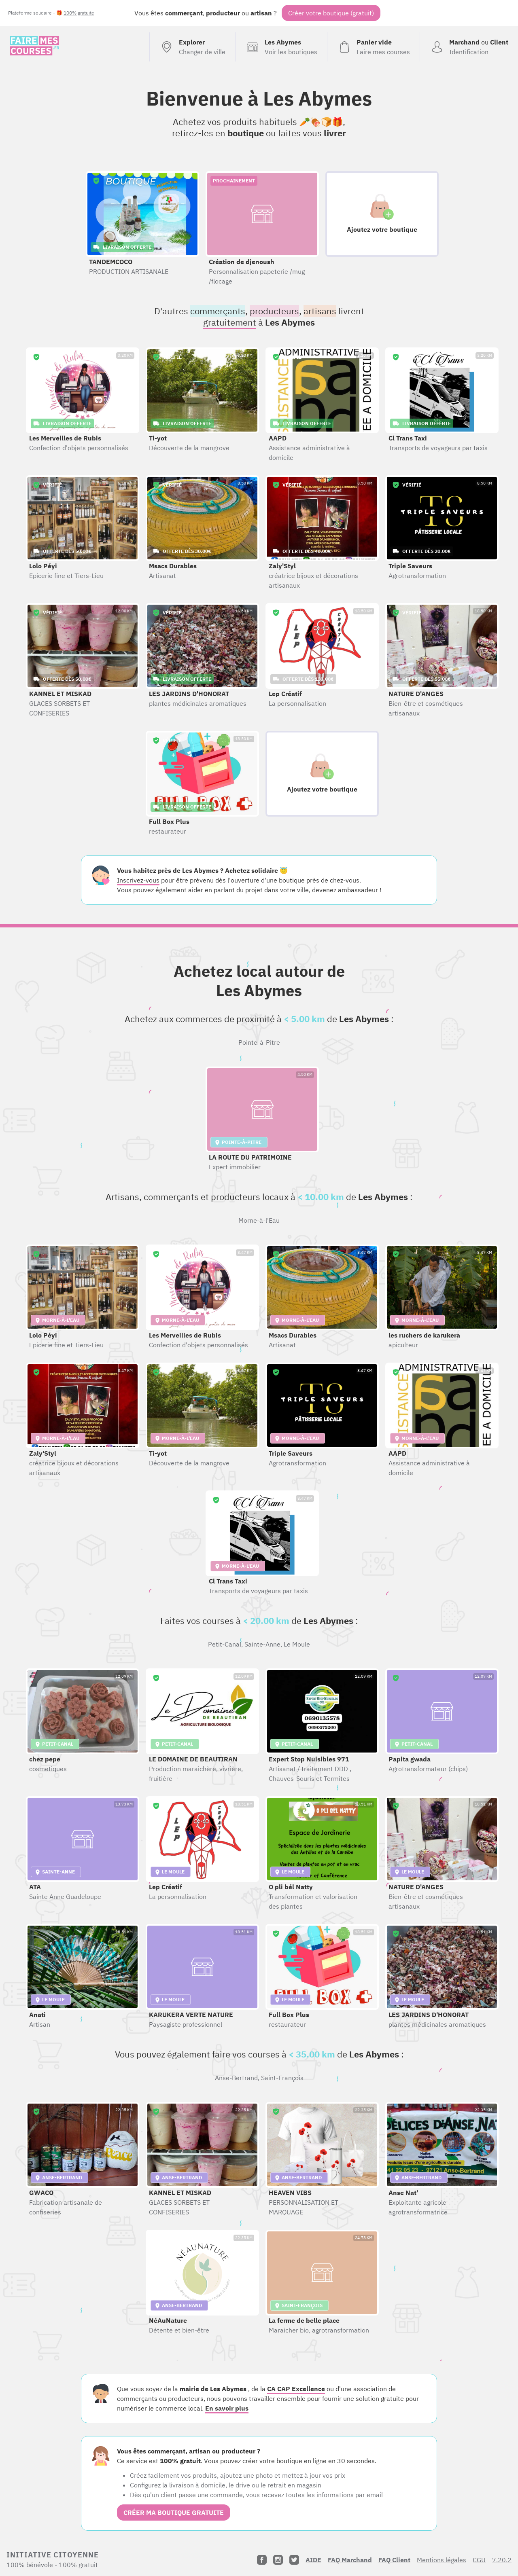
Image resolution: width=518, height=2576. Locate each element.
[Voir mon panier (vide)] (373, 46)
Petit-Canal (224, 1644)
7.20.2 (502, 2560)
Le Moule (297, 1644)
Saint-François (282, 2078)
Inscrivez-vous (138, 880)
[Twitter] (294, 2560)
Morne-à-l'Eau (259, 1220)
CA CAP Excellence (296, 2389)
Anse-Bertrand (236, 2078)
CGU (479, 2560)
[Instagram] (278, 2560)
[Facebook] (262, 2560)
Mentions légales (441, 2560)
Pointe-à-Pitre (259, 1042)
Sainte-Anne (262, 1644)
